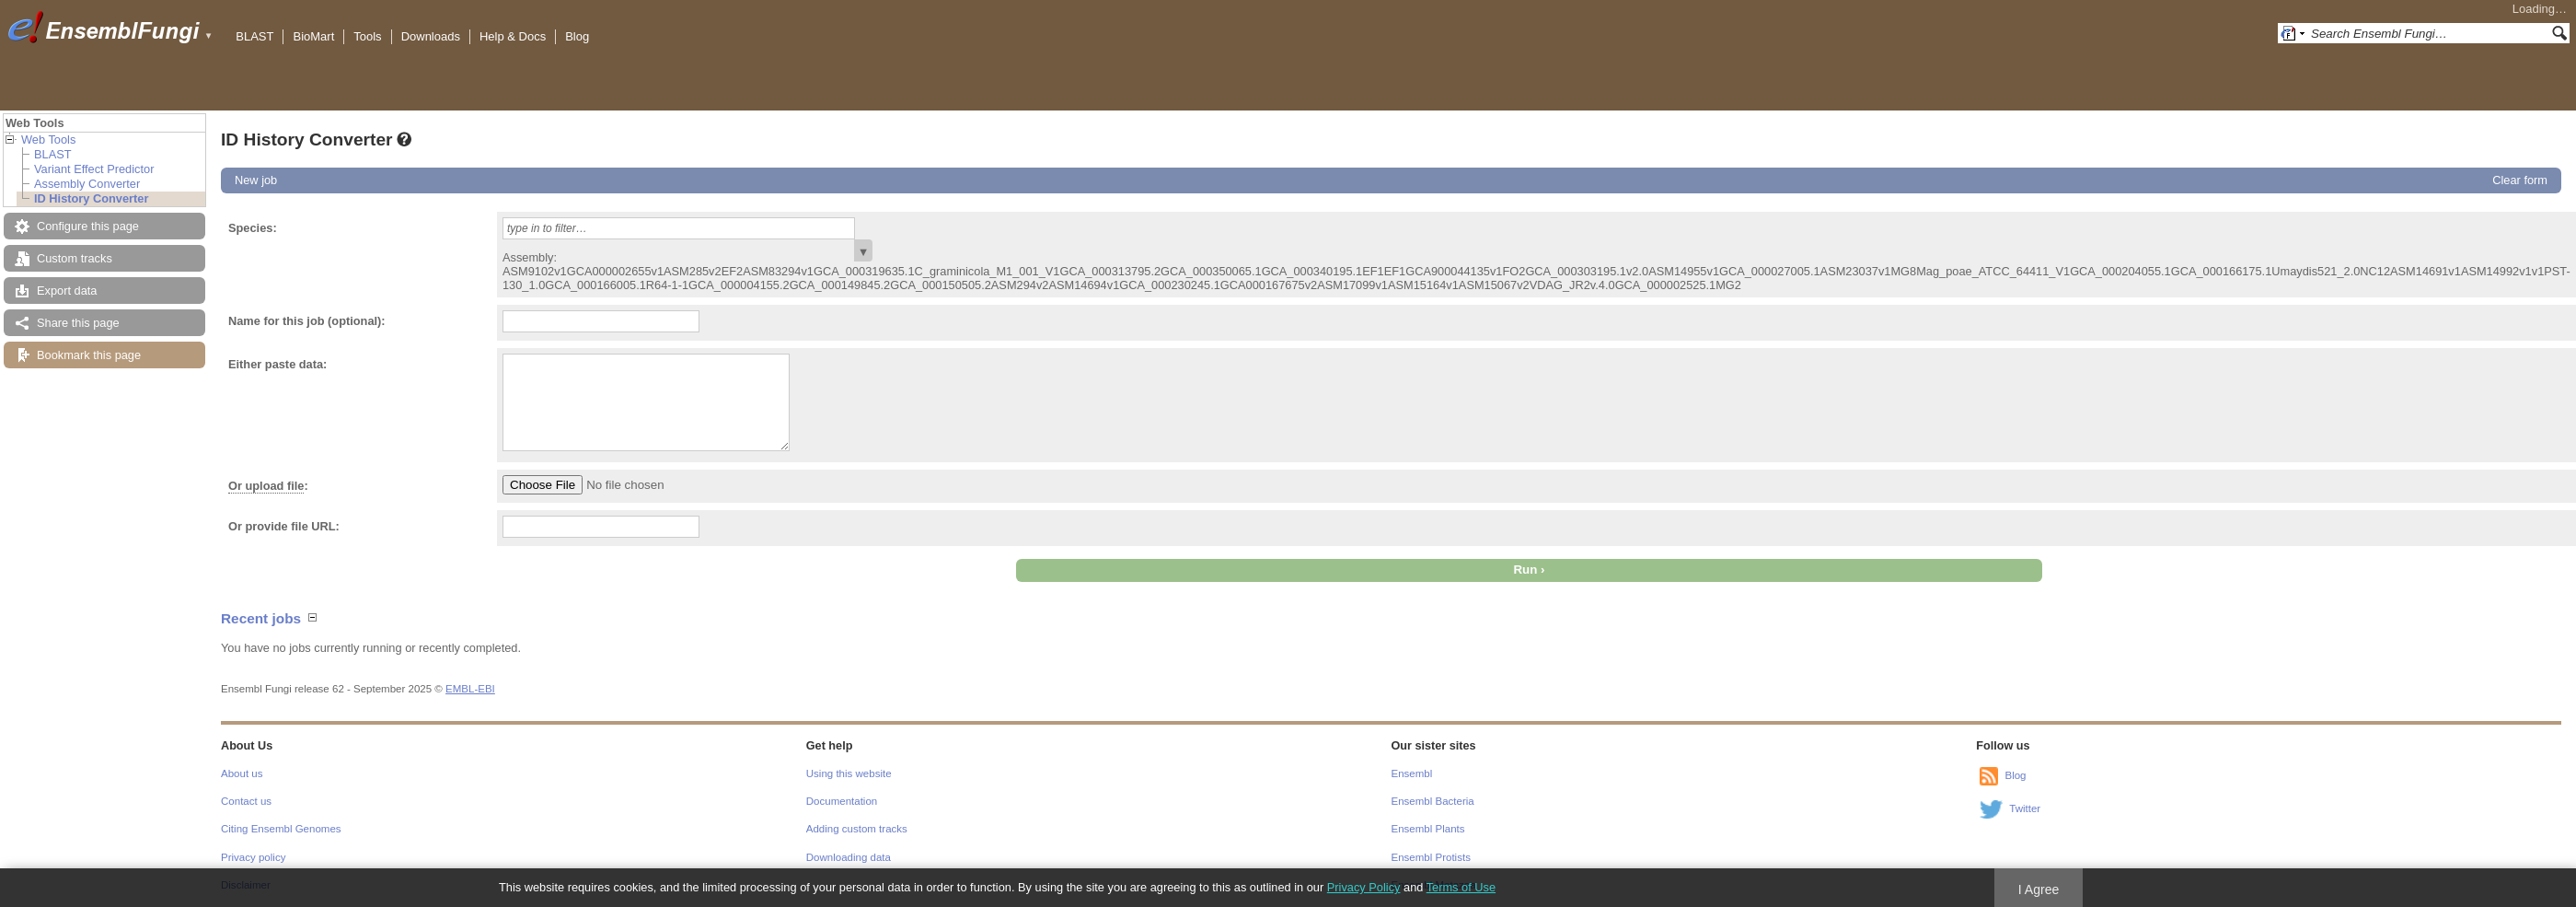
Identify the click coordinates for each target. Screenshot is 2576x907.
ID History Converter (91, 198)
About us (241, 773)
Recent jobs (261, 618)
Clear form (2519, 180)
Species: (252, 228)
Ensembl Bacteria (1433, 801)
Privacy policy (253, 857)
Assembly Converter (87, 184)
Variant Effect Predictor (94, 169)
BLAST (254, 36)
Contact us (246, 801)
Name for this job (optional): (307, 321)
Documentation (841, 801)
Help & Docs (512, 36)
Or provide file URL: (284, 526)
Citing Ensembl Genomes (281, 828)
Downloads (430, 36)
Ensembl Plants (1428, 828)
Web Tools (48, 139)
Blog (577, 36)
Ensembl (1412, 773)
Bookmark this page (89, 355)
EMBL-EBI (470, 688)
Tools (367, 36)
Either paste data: (277, 364)
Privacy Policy (1364, 887)
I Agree (2039, 889)
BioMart (313, 36)
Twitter (2024, 808)
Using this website (849, 773)
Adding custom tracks (856, 828)
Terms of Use (1461, 887)
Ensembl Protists (1431, 857)
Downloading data (848, 857)
